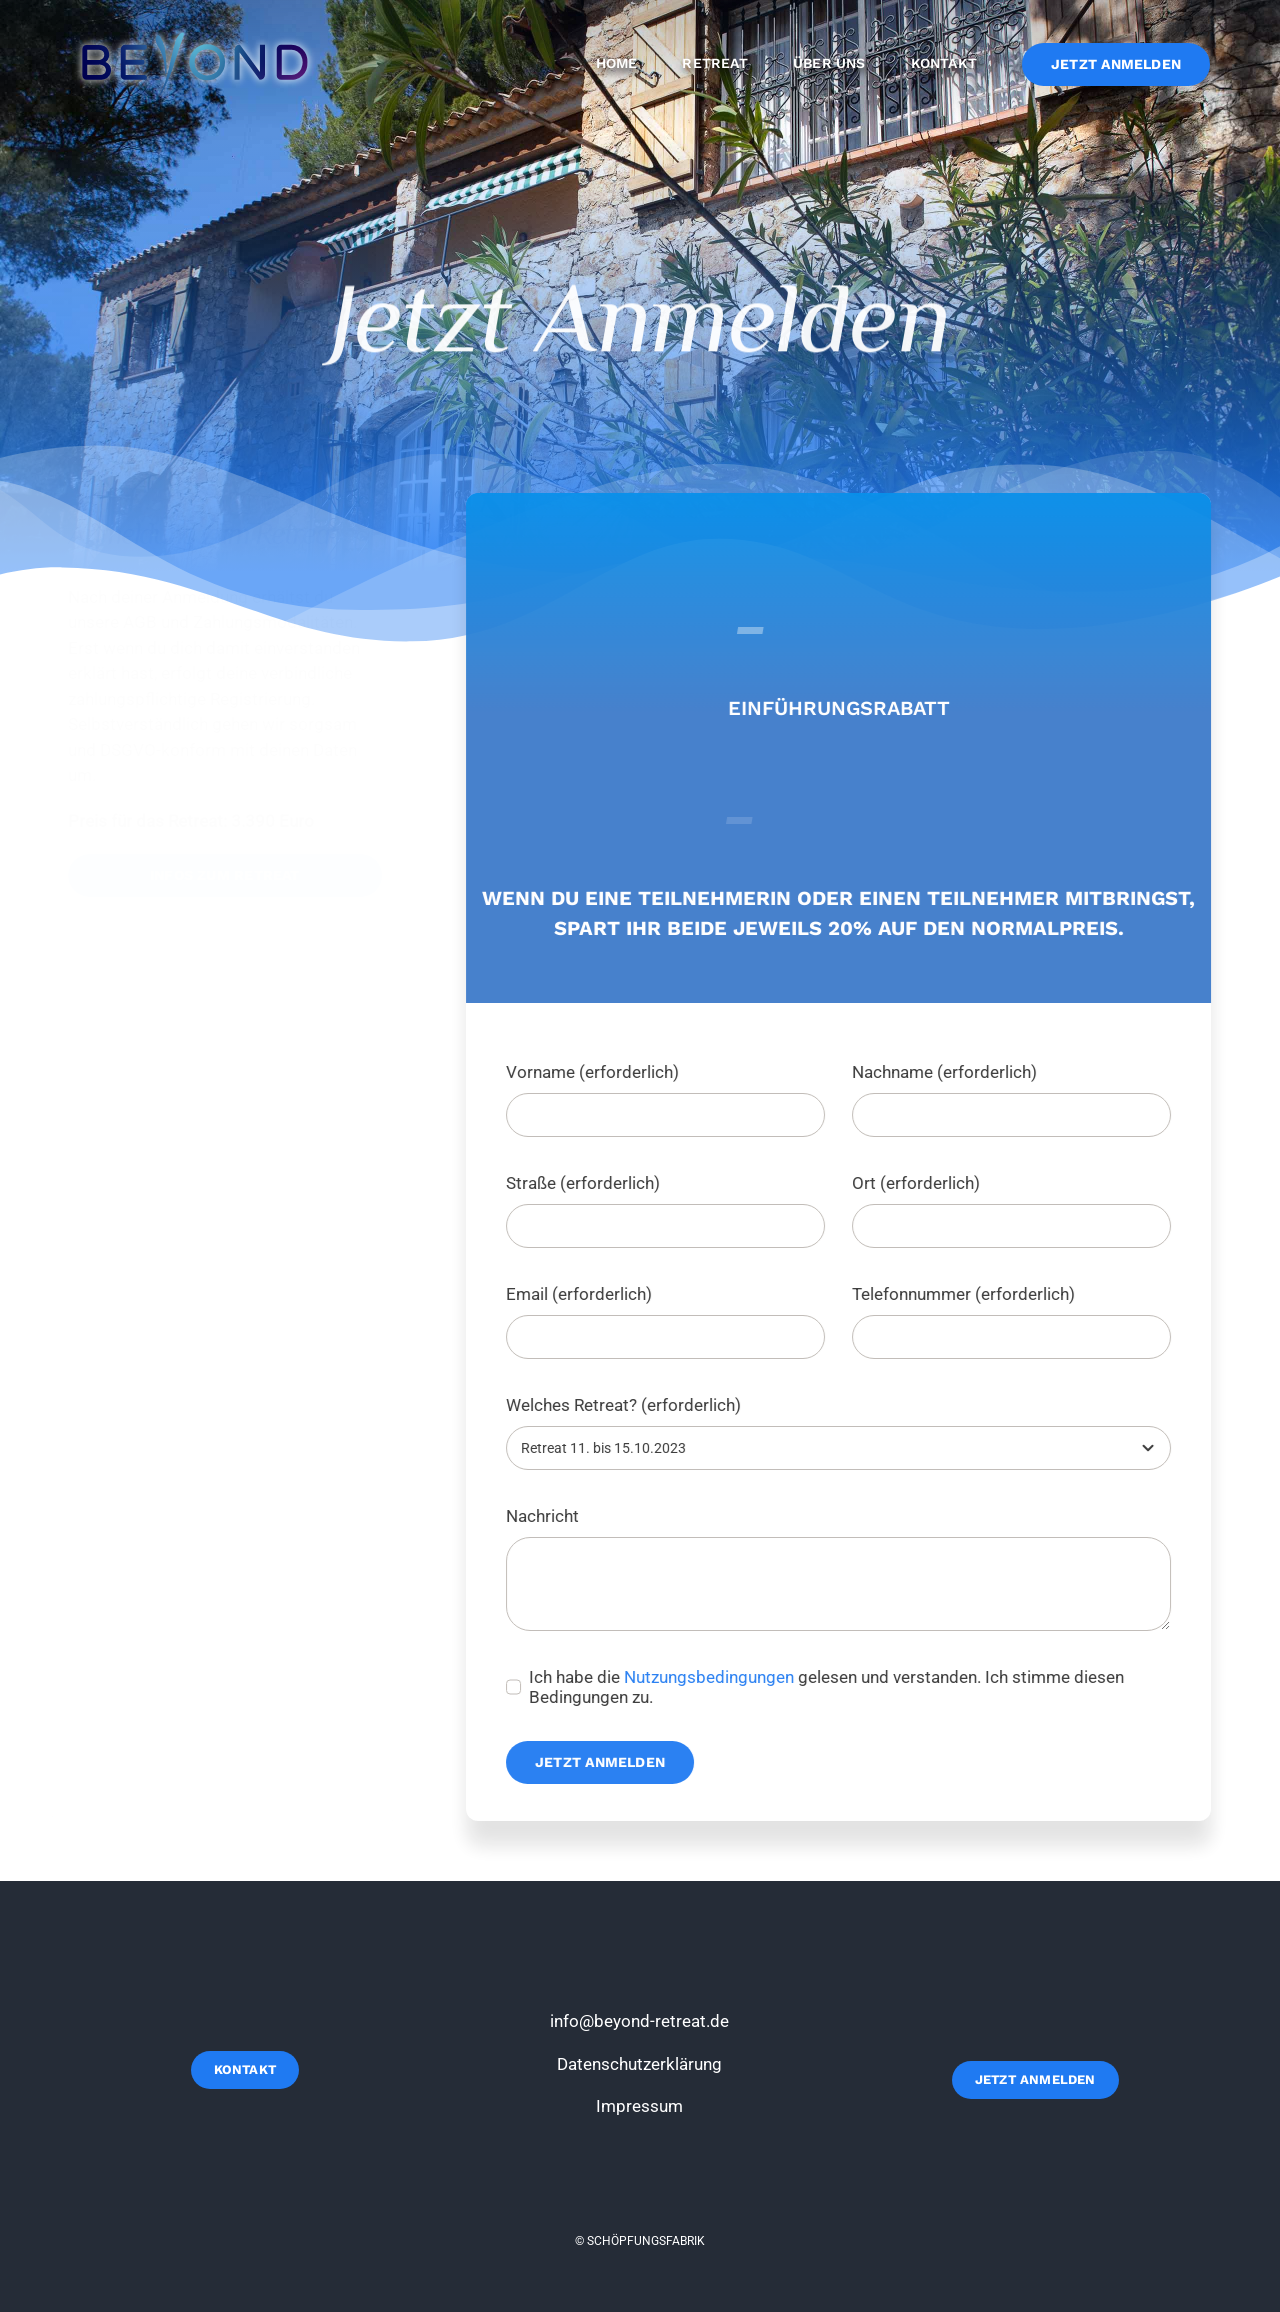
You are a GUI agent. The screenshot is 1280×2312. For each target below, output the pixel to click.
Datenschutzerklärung (639, 2064)
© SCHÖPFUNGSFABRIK (640, 2241)
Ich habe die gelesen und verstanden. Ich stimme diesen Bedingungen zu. (829, 1687)
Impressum (639, 2106)
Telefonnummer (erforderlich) (966, 1294)
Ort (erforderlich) (919, 1183)
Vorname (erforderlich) (595, 1072)
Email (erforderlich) (582, 1294)
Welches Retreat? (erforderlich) (626, 1405)
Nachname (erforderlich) (947, 1072)
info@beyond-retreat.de (639, 2021)
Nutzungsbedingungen (712, 1677)
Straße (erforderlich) (586, 1183)
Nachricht (545, 1516)
